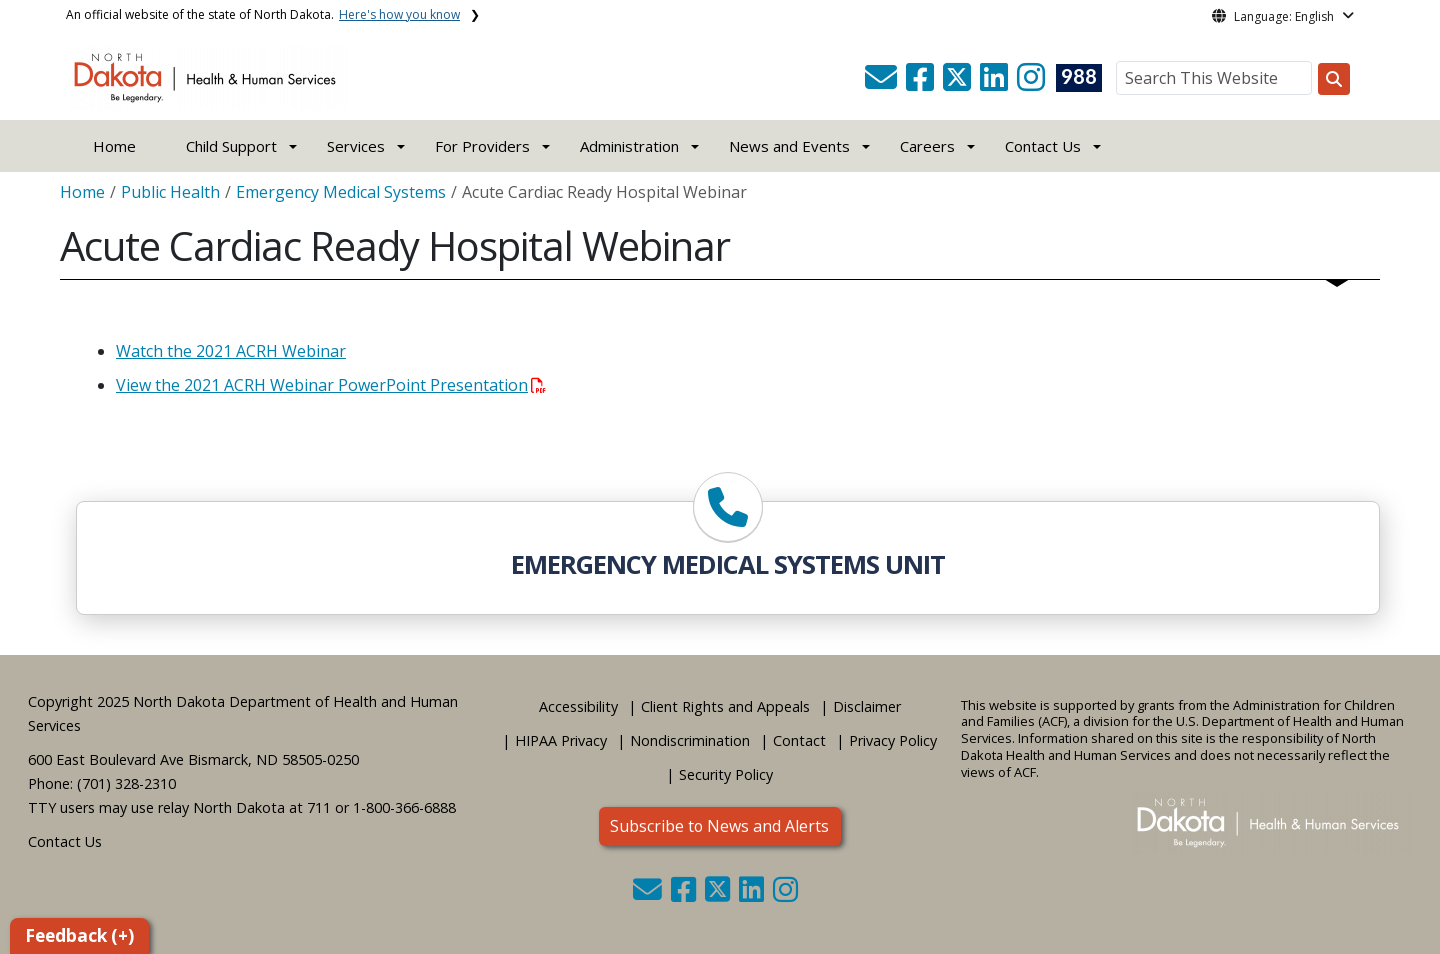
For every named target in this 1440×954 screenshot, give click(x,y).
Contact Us (65, 841)
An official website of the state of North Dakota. (263, 14)
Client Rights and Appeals (725, 706)
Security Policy (726, 774)
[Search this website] (1334, 79)
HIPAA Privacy (561, 740)
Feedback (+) (79, 935)
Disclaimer (867, 706)
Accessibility (578, 706)
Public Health (170, 192)
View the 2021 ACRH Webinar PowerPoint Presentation (331, 385)
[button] (883, 83)
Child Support (231, 146)
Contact (799, 740)
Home (114, 146)
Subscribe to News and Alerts (719, 826)
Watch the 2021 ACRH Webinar (231, 351)
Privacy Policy (893, 740)
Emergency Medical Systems (341, 192)
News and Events (789, 146)
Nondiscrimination (690, 740)
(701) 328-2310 (126, 783)
